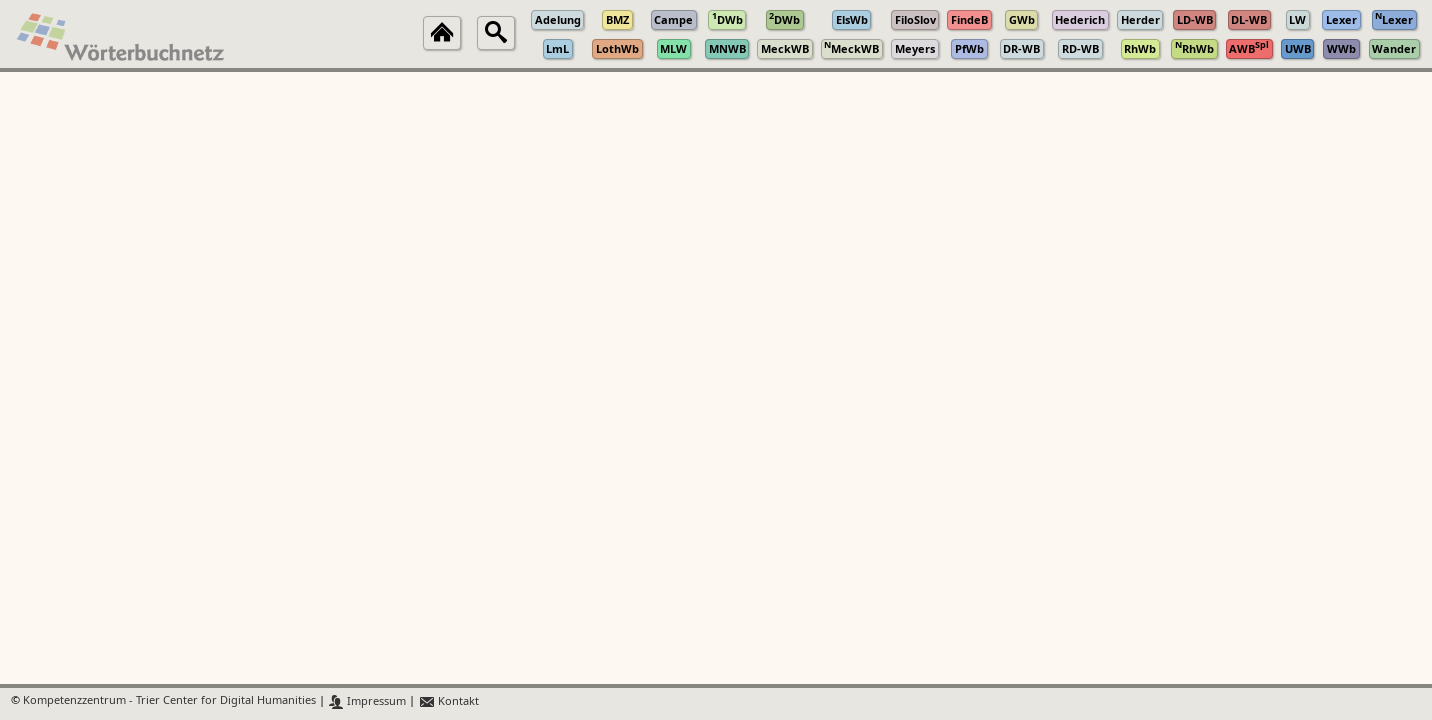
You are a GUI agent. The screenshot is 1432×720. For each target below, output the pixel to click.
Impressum (367, 701)
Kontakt (448, 701)
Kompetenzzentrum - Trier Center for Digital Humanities (169, 701)
